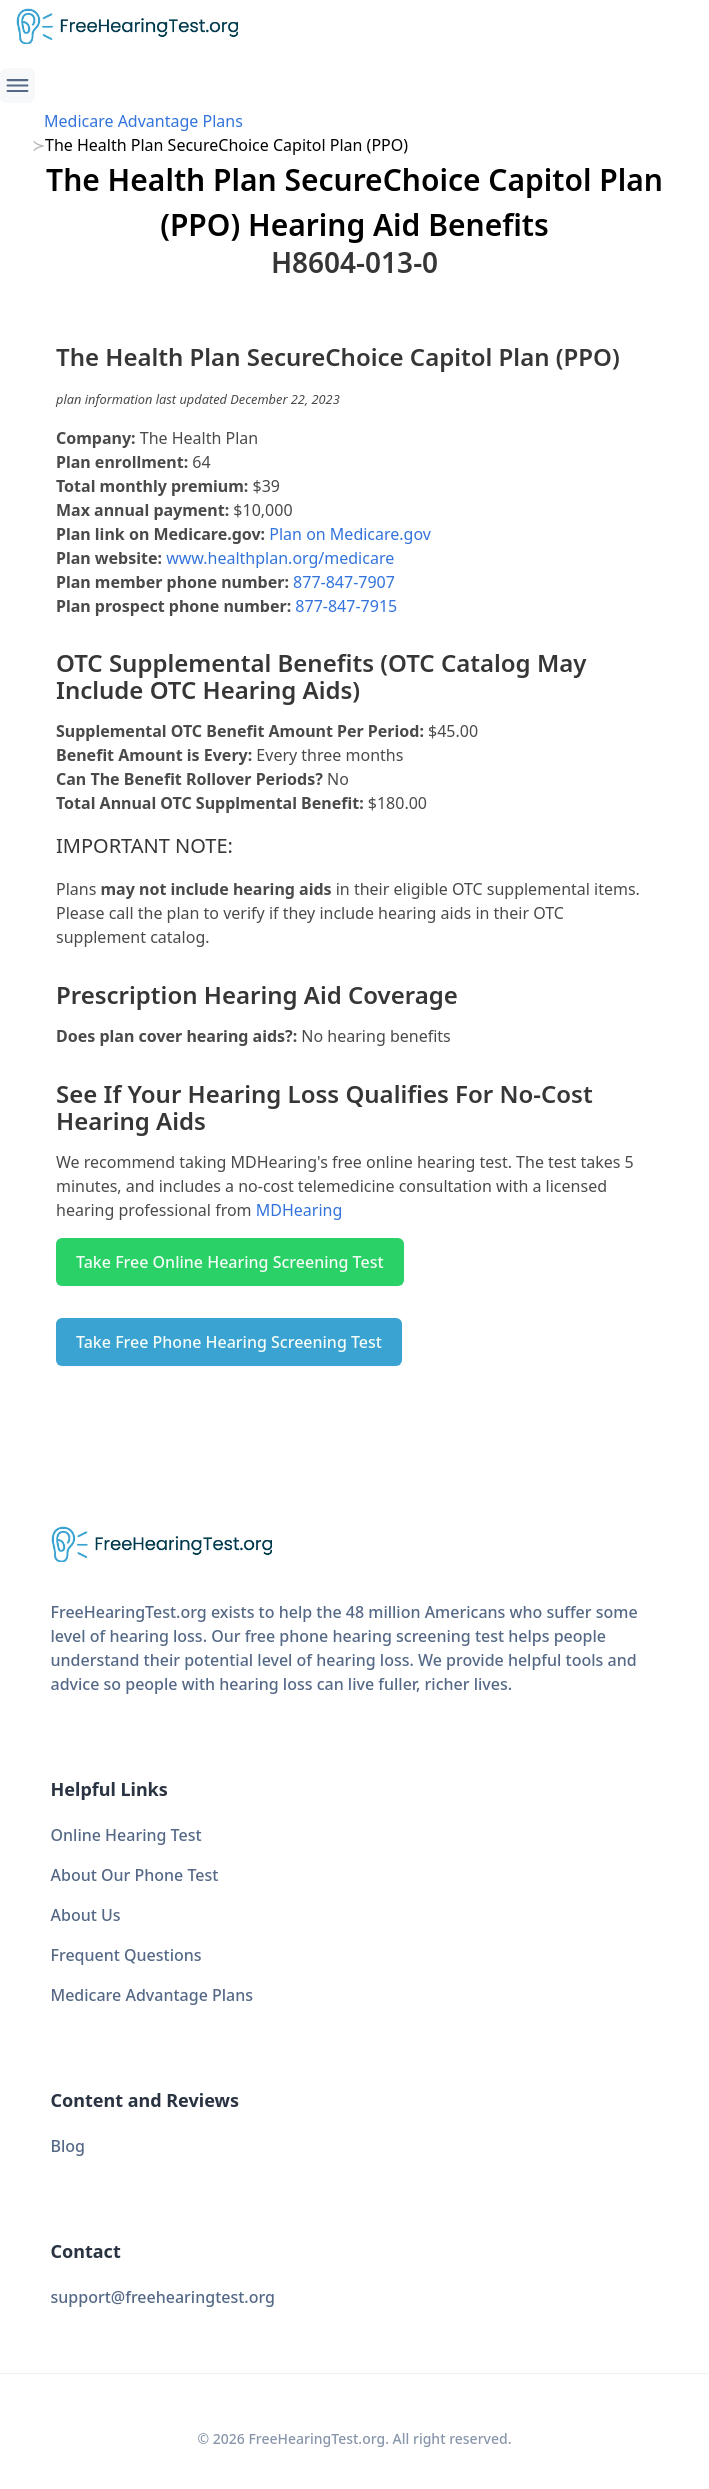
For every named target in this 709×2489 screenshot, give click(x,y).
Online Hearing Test (126, 1835)
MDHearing (299, 1210)
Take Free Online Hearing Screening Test (230, 1262)
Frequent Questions (126, 1955)
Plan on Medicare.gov (350, 534)
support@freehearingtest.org (163, 2297)
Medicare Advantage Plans (143, 121)
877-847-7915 (346, 606)
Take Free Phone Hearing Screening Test (229, 1342)
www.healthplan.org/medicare (280, 558)
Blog (68, 2146)
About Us (86, 1915)
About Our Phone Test (135, 1875)
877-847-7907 (344, 582)
